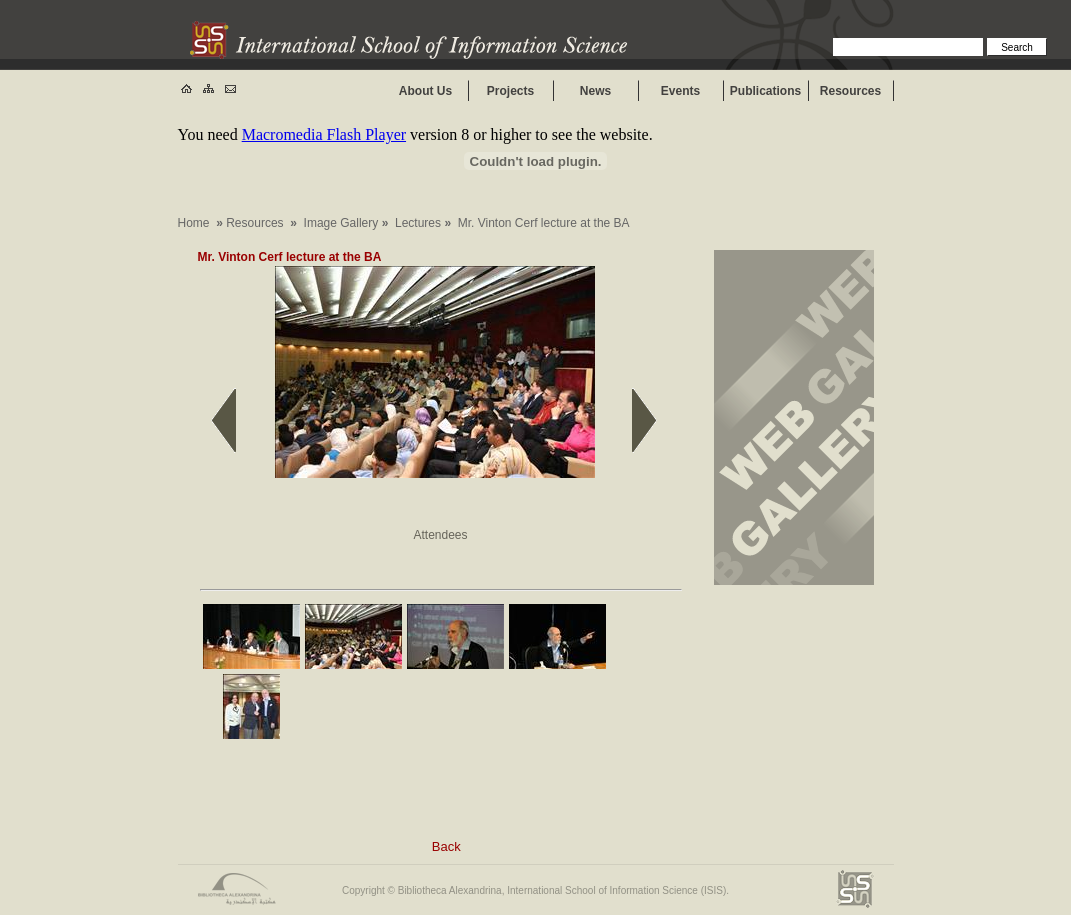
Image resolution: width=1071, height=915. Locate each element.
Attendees (440, 535)
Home (194, 223)
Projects (510, 91)
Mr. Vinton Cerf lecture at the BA (289, 257)
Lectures (418, 223)
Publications (765, 91)
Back (446, 846)
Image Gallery (341, 223)
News (595, 91)
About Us (425, 91)
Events (680, 91)
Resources (850, 91)
